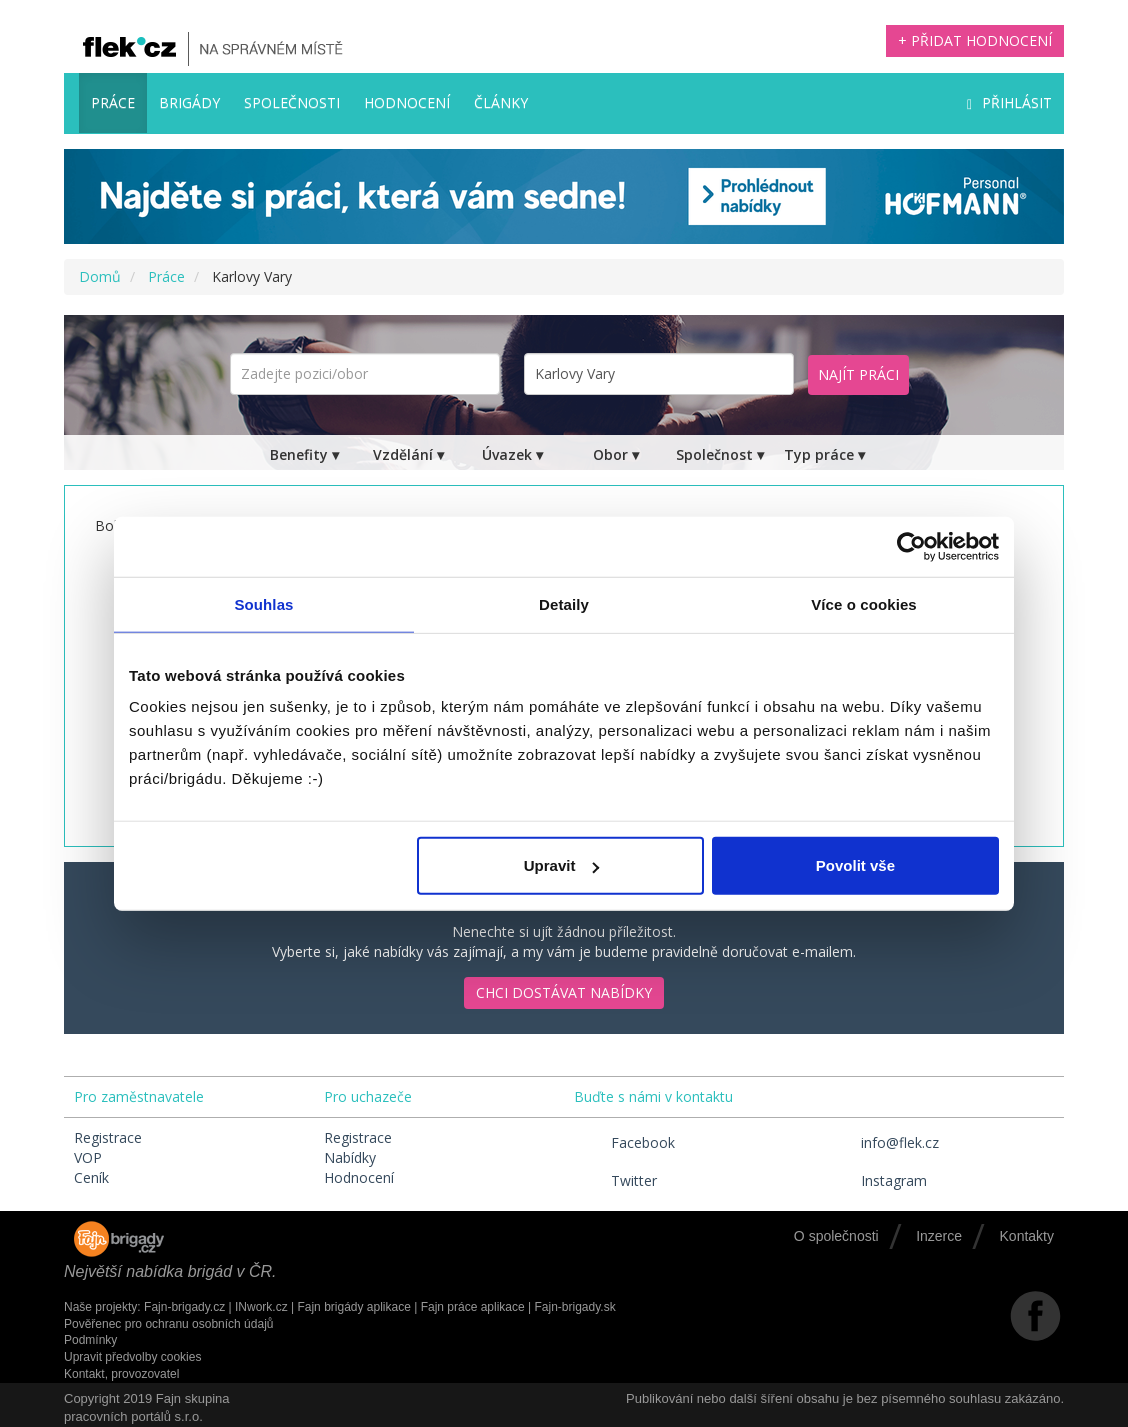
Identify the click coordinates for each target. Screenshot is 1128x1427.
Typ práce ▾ (824, 454)
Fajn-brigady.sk (575, 1307)
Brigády (189, 102)
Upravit (562, 865)
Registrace (108, 1137)
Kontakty (1027, 1236)
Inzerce (939, 1236)
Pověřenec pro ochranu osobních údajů (168, 1324)
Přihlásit (1009, 102)
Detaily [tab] (564, 603)
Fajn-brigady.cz (184, 1307)
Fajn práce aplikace (473, 1307)
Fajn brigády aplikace (353, 1307)
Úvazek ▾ (512, 454)
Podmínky (90, 1340)
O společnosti (836, 1236)
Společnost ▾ (720, 454)
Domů (100, 276)
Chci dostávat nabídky (564, 992)
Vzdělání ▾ (408, 454)
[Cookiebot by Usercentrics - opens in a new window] (911, 546)
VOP (88, 1157)
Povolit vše (855, 865)
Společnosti (292, 102)
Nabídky (350, 1157)
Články (501, 102)
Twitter (615, 1180)
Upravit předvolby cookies (132, 1357)
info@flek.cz (881, 1142)
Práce (113, 102)
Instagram (875, 1180)
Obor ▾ (616, 454)
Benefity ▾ (304, 454)
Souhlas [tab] (263, 603)
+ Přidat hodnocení (975, 40)
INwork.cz (261, 1307)
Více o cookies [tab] (864, 603)
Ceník (91, 1177)
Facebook (624, 1142)
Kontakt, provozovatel (121, 1374)
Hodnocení (407, 102)
